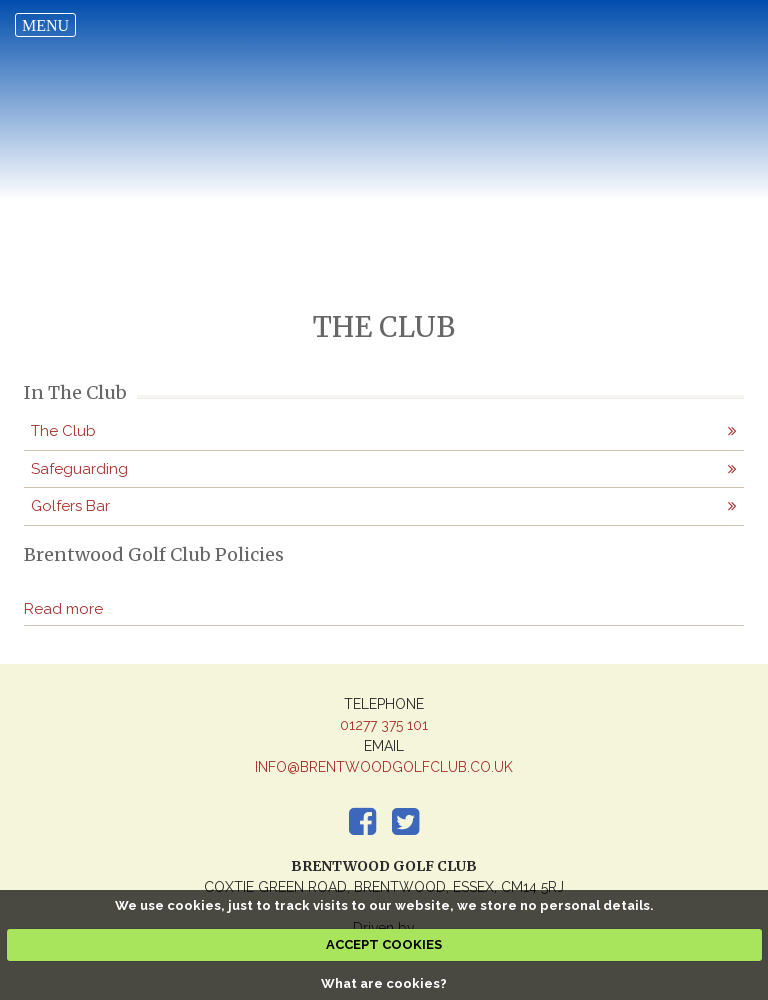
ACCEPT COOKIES (384, 944)
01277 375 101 (384, 725)
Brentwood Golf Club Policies (154, 554)
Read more (63, 609)
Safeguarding (79, 469)
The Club (63, 431)
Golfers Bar (70, 506)
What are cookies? (384, 983)
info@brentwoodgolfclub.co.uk (384, 767)
